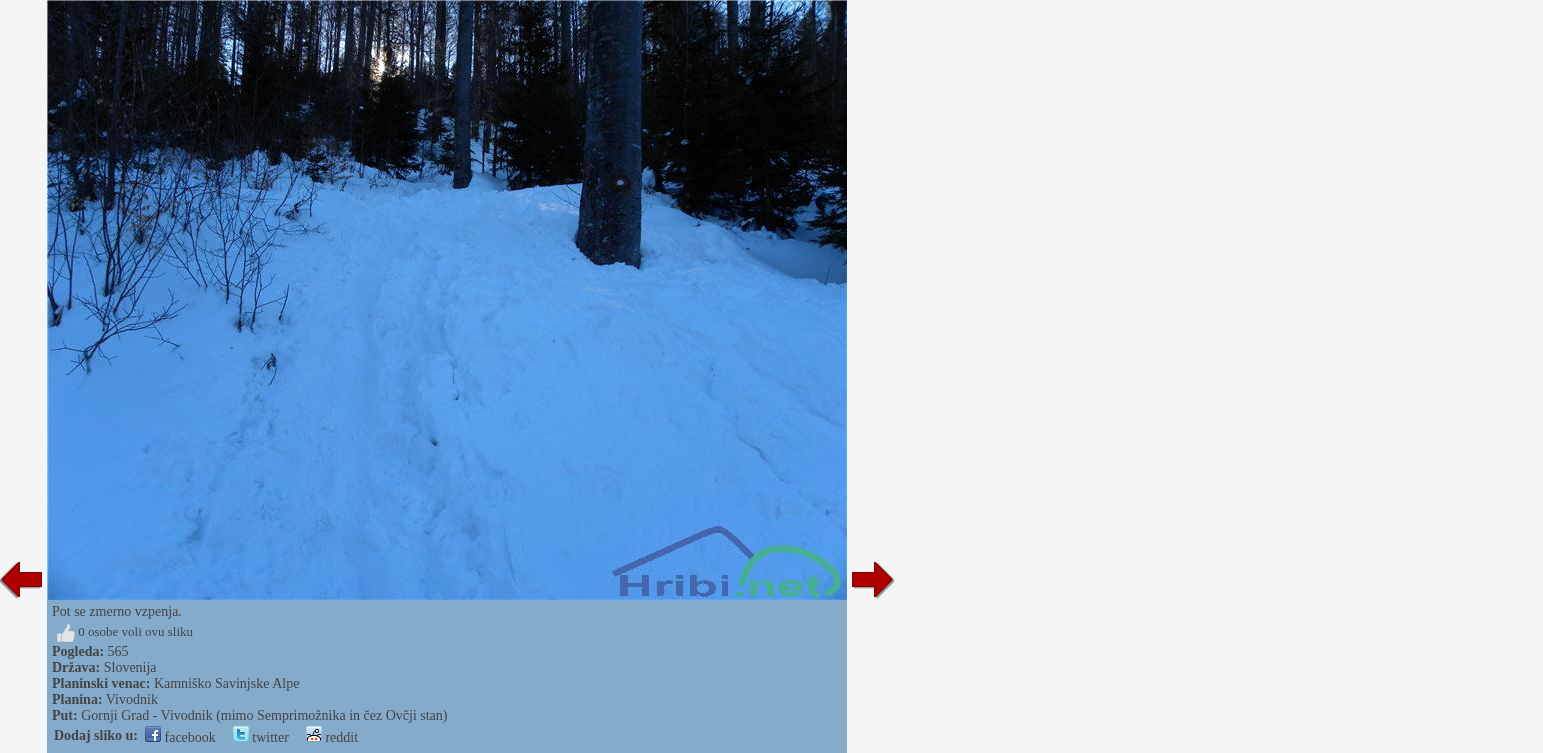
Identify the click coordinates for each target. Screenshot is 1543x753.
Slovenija (130, 667)
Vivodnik (132, 699)
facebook (180, 737)
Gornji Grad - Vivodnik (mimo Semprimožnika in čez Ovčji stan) (264, 715)
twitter (261, 737)
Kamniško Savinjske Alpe (226, 683)
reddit (332, 737)
